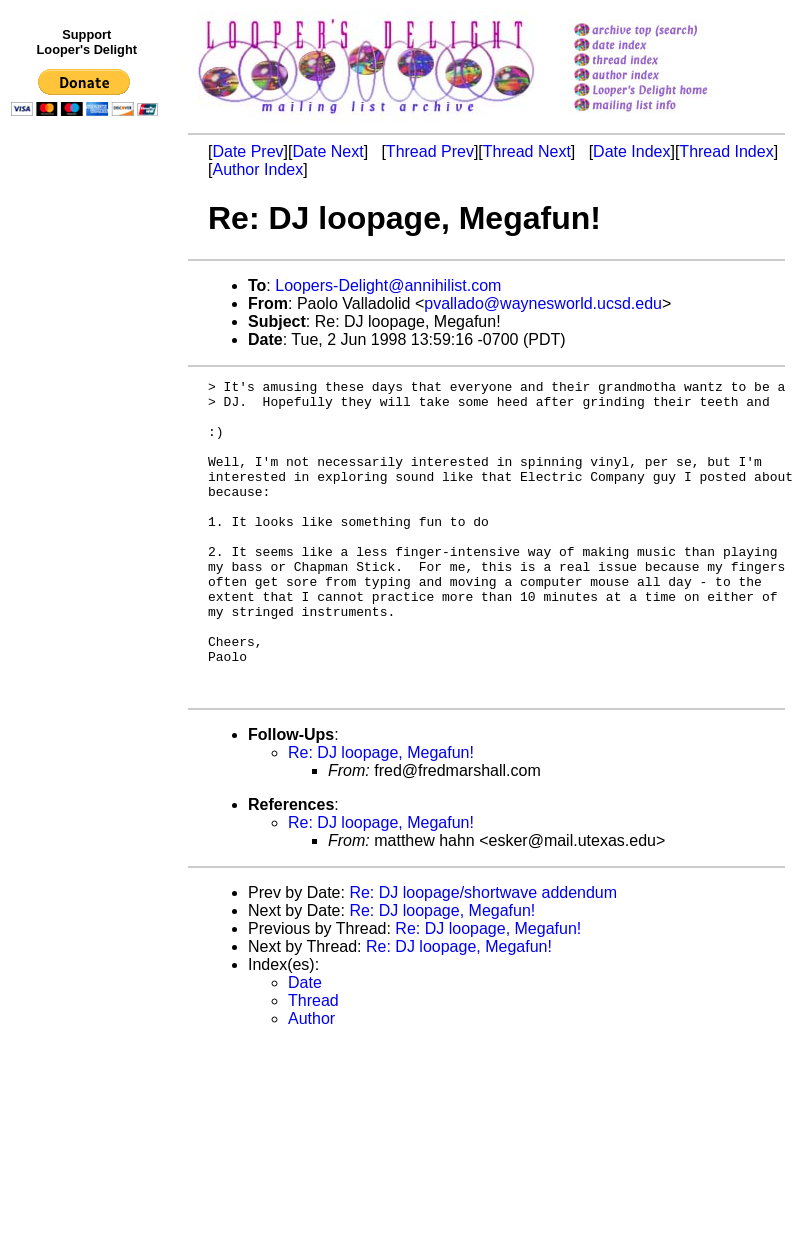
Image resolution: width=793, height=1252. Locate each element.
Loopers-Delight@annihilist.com (388, 285)
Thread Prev (430, 151)
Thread (313, 1063)
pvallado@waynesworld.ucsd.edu (543, 303)
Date (305, 1045)
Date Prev (247, 151)
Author (311, 1081)
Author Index (257, 169)
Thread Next (527, 151)
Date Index (631, 151)
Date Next (327, 151)
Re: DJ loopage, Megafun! (381, 815)
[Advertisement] (88, 537)
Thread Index (726, 151)
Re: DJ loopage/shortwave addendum (483, 955)
